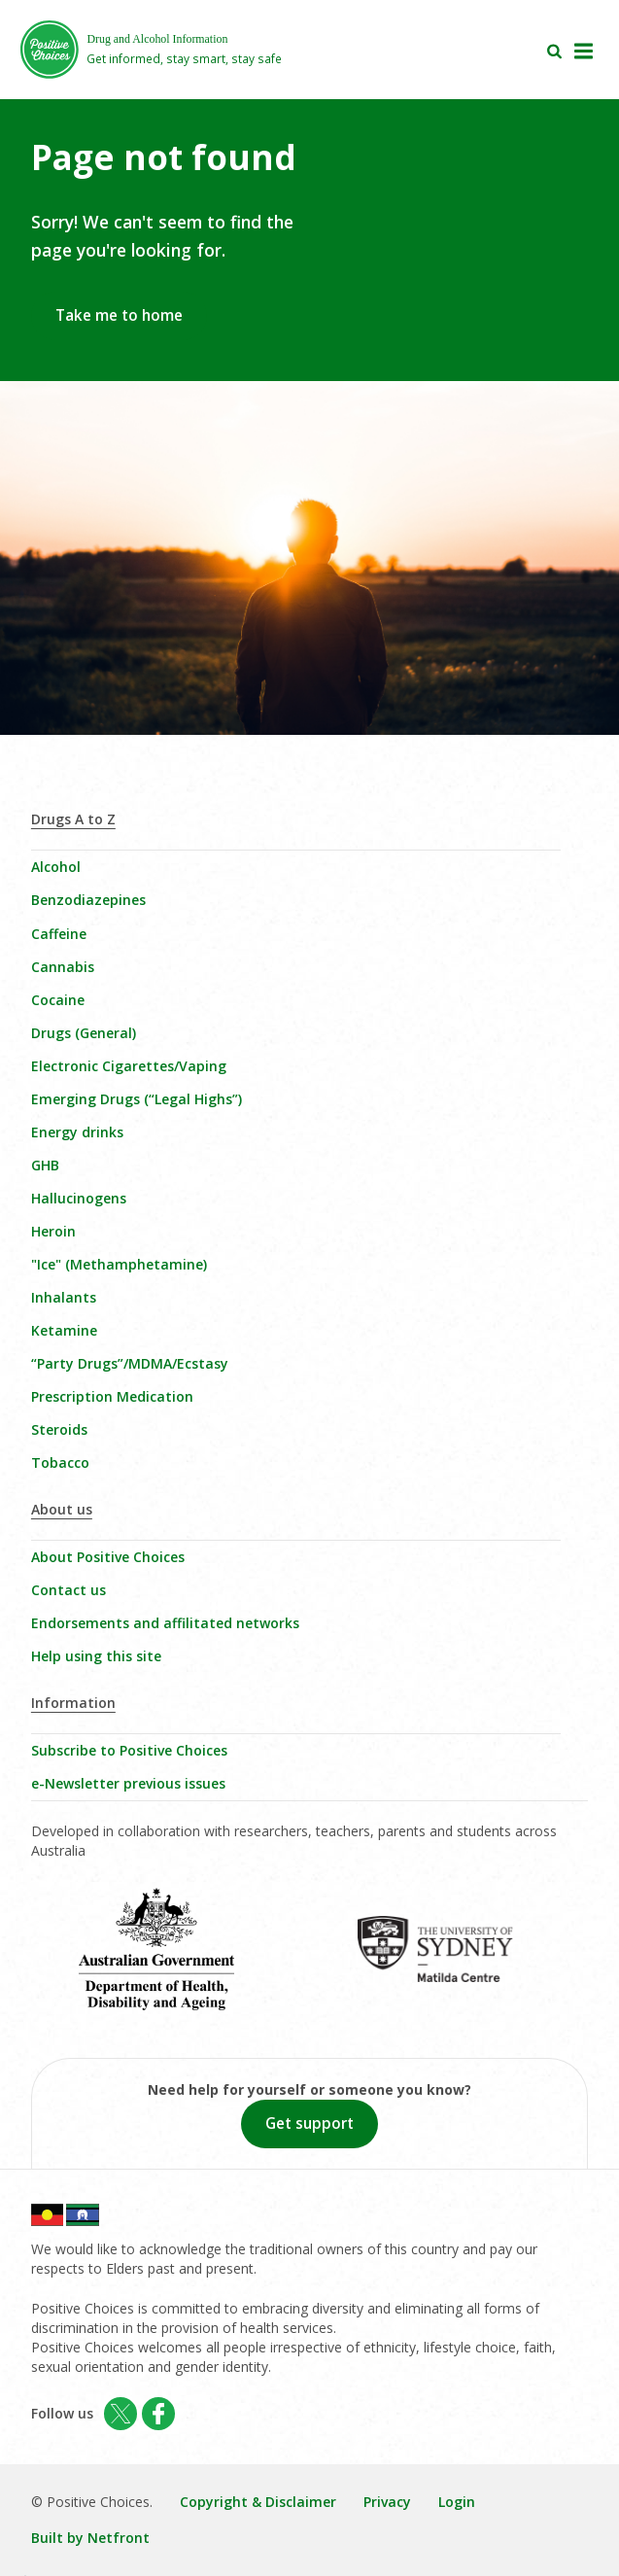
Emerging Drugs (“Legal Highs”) (136, 1099)
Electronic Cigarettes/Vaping (128, 1066)
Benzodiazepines (88, 899)
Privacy (387, 2501)
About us (61, 1509)
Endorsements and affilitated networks (165, 1623)
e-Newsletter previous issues (128, 1783)
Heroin (53, 1231)
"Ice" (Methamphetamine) (119, 1264)
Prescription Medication (112, 1396)
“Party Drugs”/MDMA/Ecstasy (129, 1363)
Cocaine (58, 1000)
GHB (45, 1165)
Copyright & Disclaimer (258, 2501)
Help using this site (96, 1656)
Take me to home (119, 315)
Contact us (68, 1590)
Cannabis (62, 966)
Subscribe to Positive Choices (129, 1750)
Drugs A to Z (73, 819)
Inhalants (63, 1297)
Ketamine (64, 1330)
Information (73, 1702)
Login (456, 2501)
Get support (309, 2123)
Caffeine (58, 933)
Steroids (59, 1429)
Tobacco (60, 1462)
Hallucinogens (78, 1198)
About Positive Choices (108, 1557)
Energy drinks (77, 1132)
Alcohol (56, 866)
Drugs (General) (83, 1033)
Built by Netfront (90, 2537)
